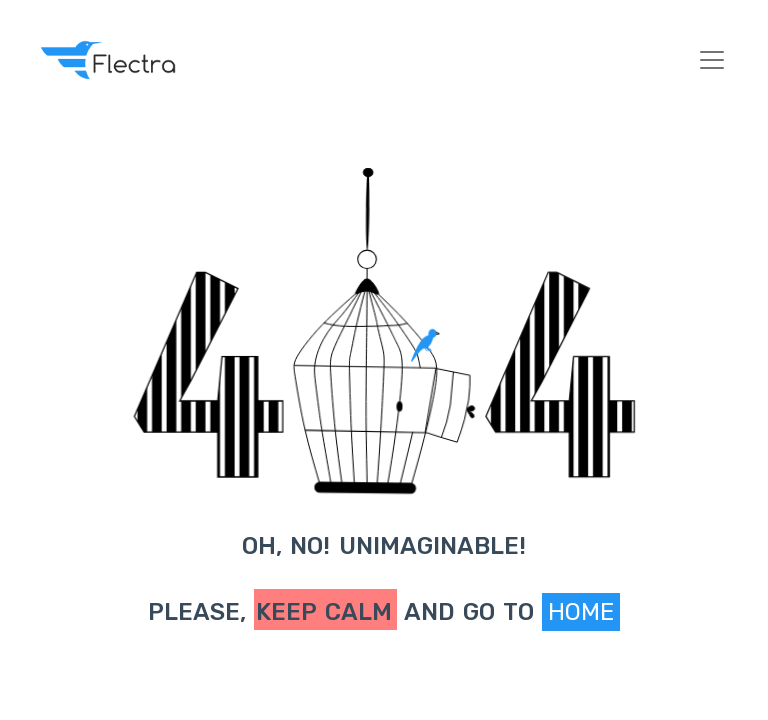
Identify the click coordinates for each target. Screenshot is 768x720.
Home (581, 612)
